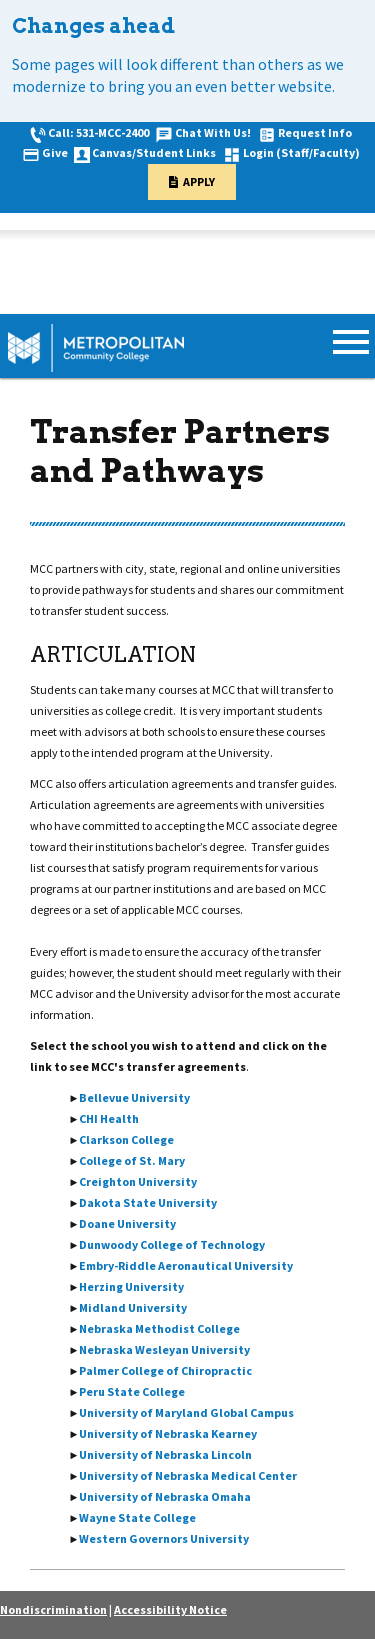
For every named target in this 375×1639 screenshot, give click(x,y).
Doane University (127, 1223)
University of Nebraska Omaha (165, 1496)
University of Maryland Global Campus (186, 1412)
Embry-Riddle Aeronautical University (186, 1265)
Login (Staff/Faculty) (301, 152)
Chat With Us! (213, 132)
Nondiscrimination (53, 1609)
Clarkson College (126, 1139)
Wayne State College (137, 1517)
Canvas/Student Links (154, 152)
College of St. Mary (132, 1160)
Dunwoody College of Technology (172, 1244)
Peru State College (132, 1391)
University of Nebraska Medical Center (188, 1475)
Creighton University (138, 1181)
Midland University (133, 1307)
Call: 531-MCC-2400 (98, 132)
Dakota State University (148, 1202)
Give (55, 152)
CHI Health (109, 1118)
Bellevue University (134, 1097)
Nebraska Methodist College (159, 1328)
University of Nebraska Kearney (168, 1433)
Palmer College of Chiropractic (165, 1370)
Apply (199, 181)
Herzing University (131, 1286)
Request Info (315, 132)
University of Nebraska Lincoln (165, 1454)
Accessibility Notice (170, 1609)
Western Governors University (164, 1538)
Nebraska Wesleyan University (164, 1349)
